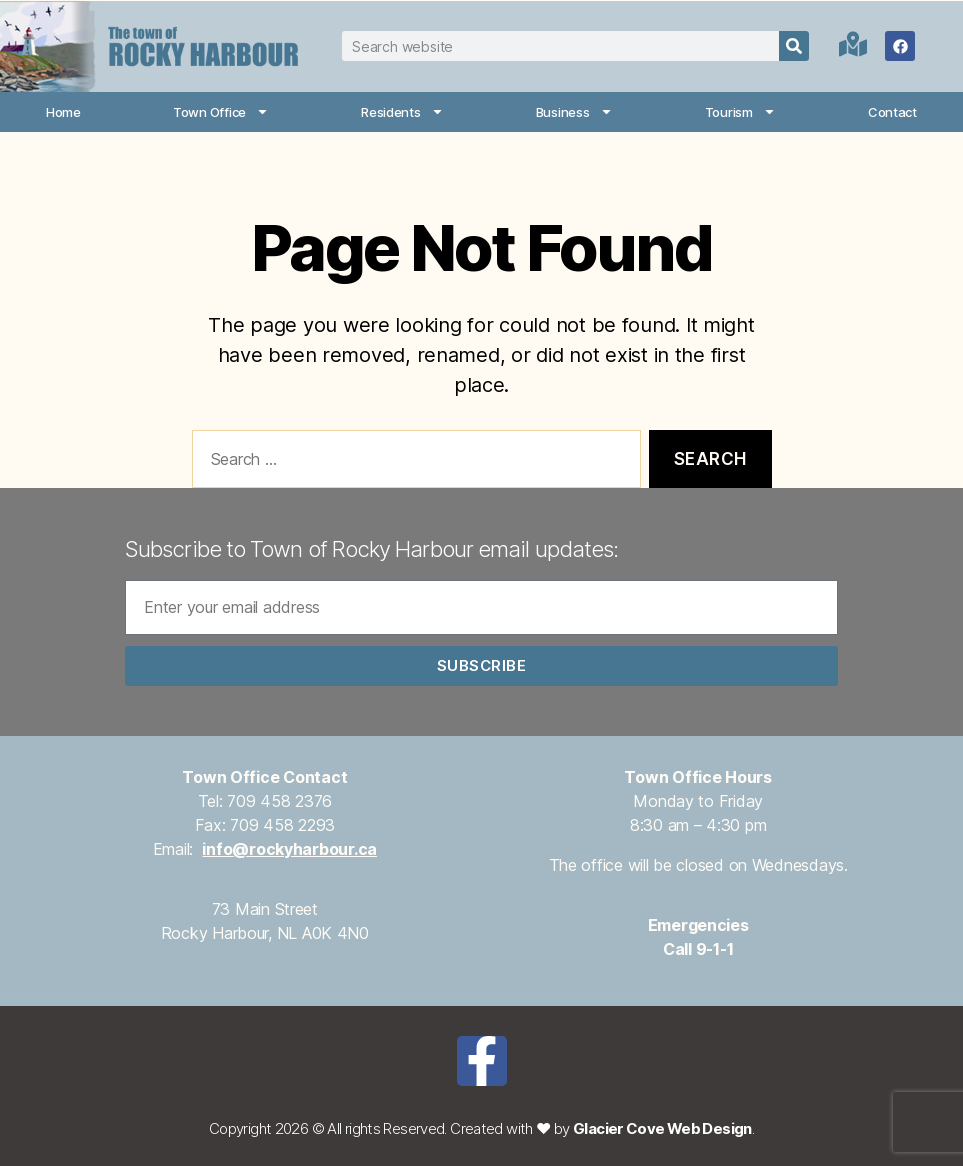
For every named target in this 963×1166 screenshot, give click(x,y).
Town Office (221, 111)
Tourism (740, 111)
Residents (402, 111)
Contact (892, 112)
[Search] (794, 46)
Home (63, 112)
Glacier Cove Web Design (662, 1128)
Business (574, 111)
